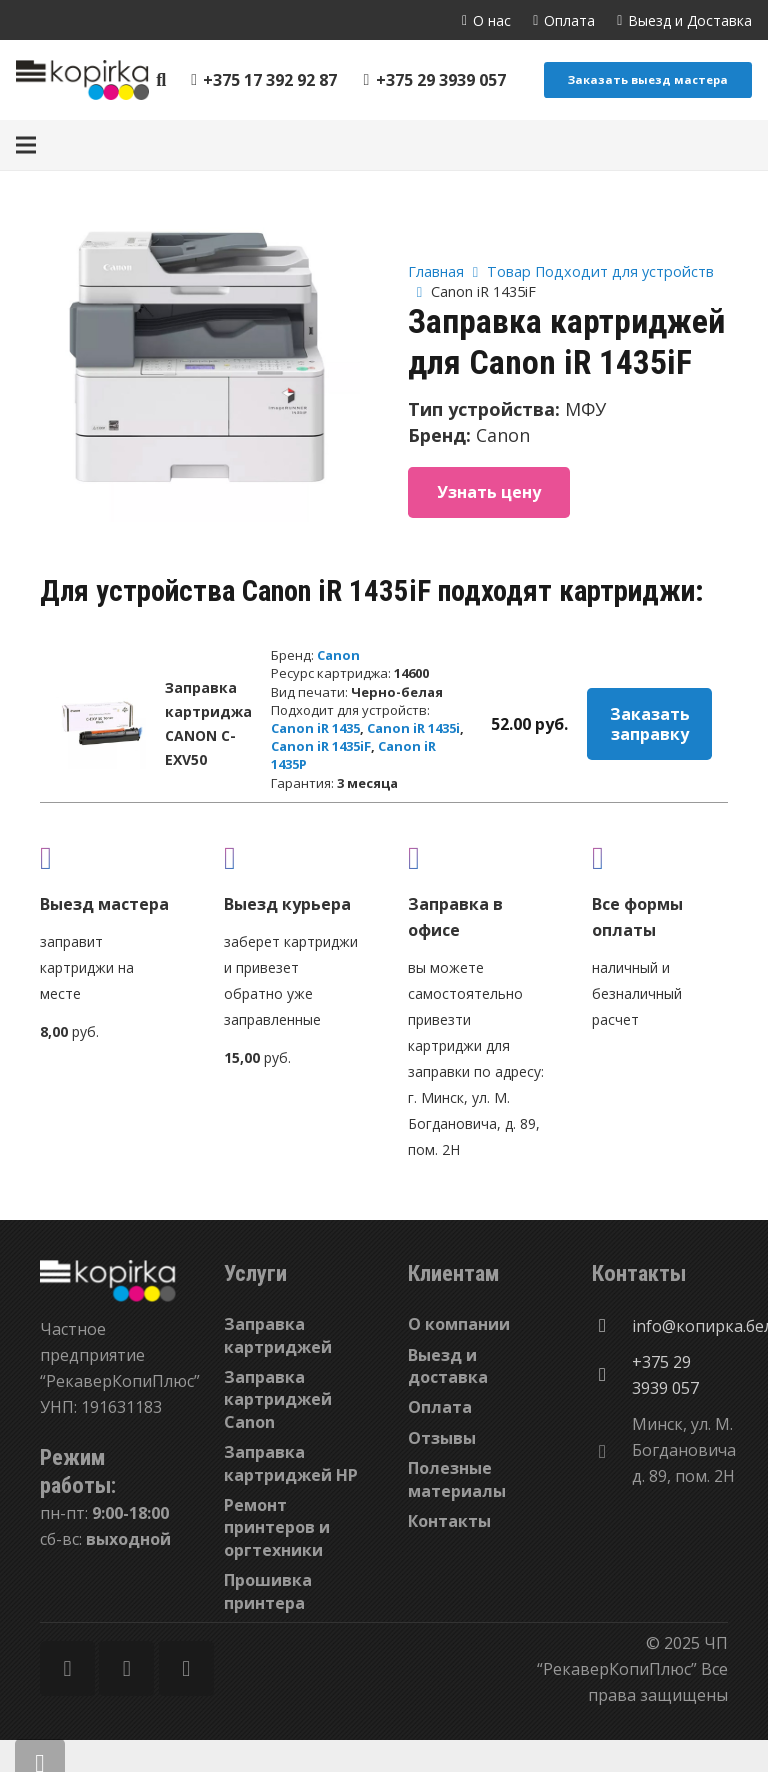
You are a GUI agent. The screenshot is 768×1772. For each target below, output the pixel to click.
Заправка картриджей (278, 1335)
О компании (459, 1324)
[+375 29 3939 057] (612, 1375)
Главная (436, 271)
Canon (338, 655)
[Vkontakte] (186, 1668)
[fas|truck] (108, 857)
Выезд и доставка (448, 1366)
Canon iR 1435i (413, 728)
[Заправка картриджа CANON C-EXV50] (101, 724)
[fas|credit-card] (660, 857)
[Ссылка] (82, 80)
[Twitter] (126, 1668)
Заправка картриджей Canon (278, 1399)
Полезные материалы (457, 1479)
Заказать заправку (650, 724)
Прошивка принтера (268, 1591)
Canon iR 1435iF (321, 746)
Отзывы (442, 1438)
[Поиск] (162, 80)
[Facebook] (67, 1668)
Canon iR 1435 (315, 728)
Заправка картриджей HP (291, 1463)
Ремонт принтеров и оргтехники (277, 1527)
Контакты (449, 1521)
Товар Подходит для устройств (600, 271)
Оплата (440, 1407)
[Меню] (26, 145)
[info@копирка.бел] (612, 1326)
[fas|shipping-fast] (292, 857)
